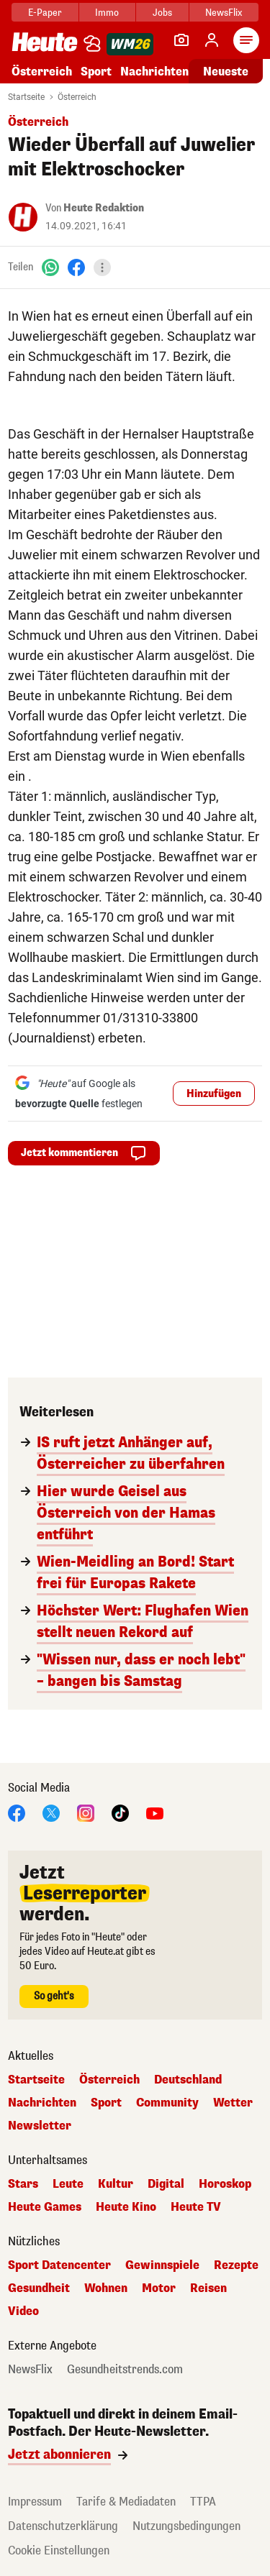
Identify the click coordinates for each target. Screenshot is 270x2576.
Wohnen (105, 2288)
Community (167, 2103)
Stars (23, 2184)
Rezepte (236, 2265)
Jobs (162, 12)
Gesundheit (39, 2288)
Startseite (26, 97)
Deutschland (188, 2080)
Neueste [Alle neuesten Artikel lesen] (225, 71)
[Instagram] (85, 1812)
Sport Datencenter (59, 2265)
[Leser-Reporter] (181, 40)
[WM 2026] (130, 44)
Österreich (42, 71)
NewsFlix (223, 12)
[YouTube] (154, 1812)
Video (23, 2311)
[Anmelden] (211, 40)
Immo (107, 12)
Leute (68, 2184)
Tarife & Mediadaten (126, 2501)
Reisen (208, 2288)
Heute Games (44, 2207)
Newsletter (39, 2126)
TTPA (203, 2501)
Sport (96, 71)
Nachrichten (154, 71)
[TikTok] (120, 1812)
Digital (166, 2184)
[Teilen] (102, 267)
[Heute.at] (45, 41)
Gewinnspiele (162, 2265)
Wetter (233, 2103)
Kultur (115, 2184)
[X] (51, 1812)
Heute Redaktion (103, 208)
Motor (159, 2288)
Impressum (35, 2501)
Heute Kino (126, 2207)
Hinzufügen (213, 1094)
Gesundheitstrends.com (125, 2369)
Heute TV (196, 2207)
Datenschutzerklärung (63, 2526)
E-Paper (45, 12)
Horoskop (225, 2184)
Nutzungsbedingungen (186, 2526)
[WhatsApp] (50, 267)
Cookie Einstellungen (58, 2550)
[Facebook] (76, 267)
